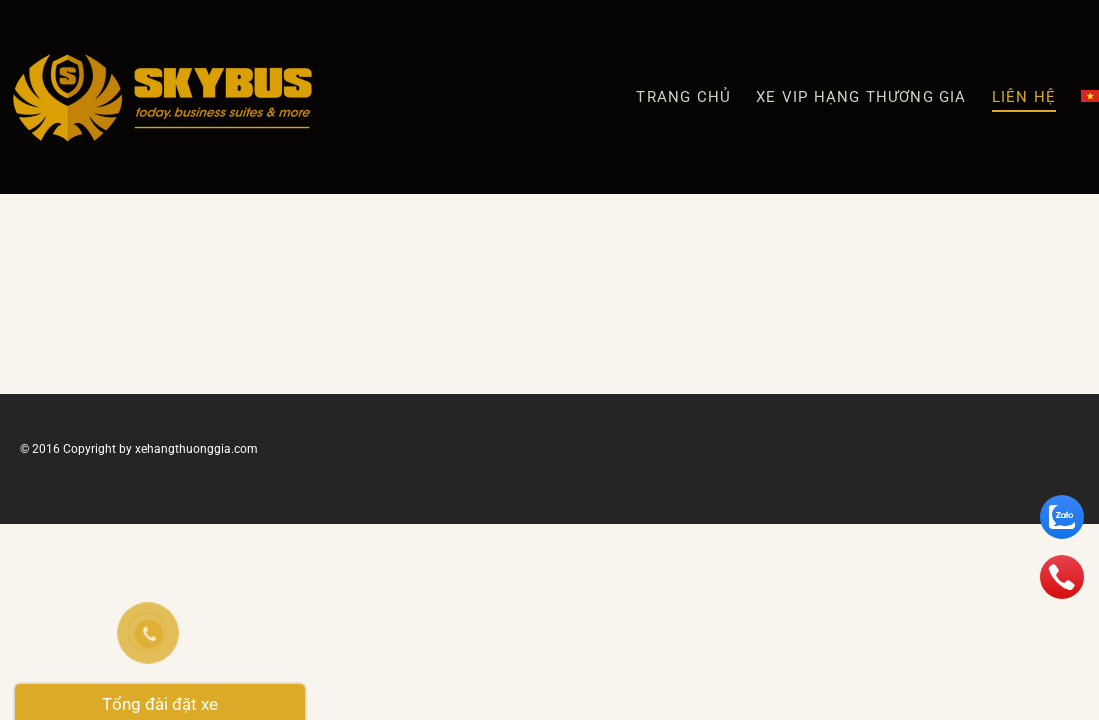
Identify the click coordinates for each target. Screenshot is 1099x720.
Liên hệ (1024, 97)
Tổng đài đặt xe (160, 704)
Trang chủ (683, 97)
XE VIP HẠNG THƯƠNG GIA (861, 97)
